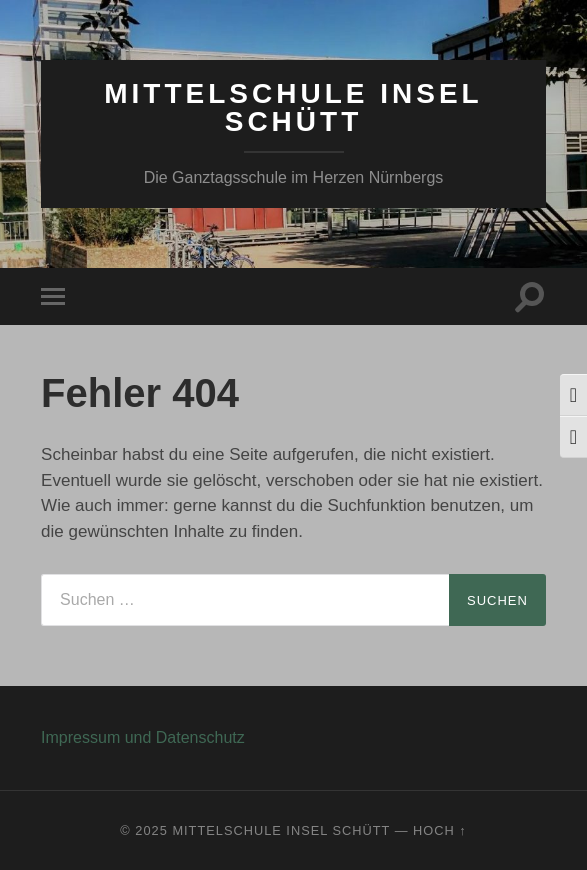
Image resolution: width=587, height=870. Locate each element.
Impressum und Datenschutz (143, 737)
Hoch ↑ (440, 830)
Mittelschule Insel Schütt (293, 107)
